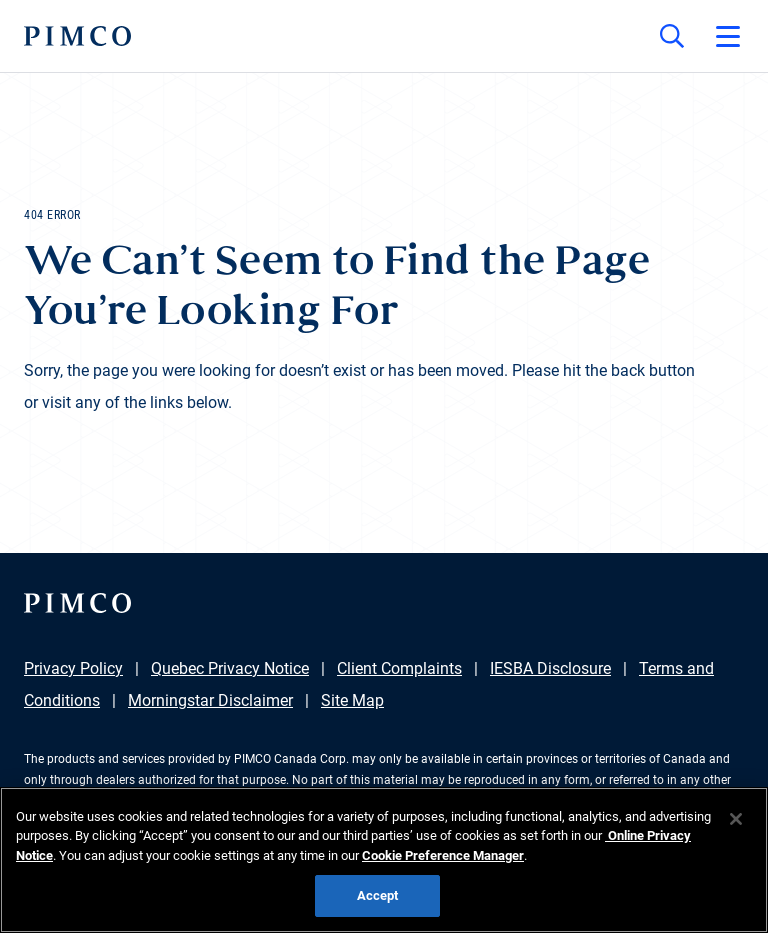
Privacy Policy (73, 668)
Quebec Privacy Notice (230, 668)
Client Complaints (399, 668)
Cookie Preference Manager (443, 855)
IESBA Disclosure (550, 668)
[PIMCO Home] (77, 36)
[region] (384, 860)
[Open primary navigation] (728, 36)
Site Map (352, 700)
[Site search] (672, 36)
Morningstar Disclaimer (210, 700)
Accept (378, 895)
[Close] (736, 819)
